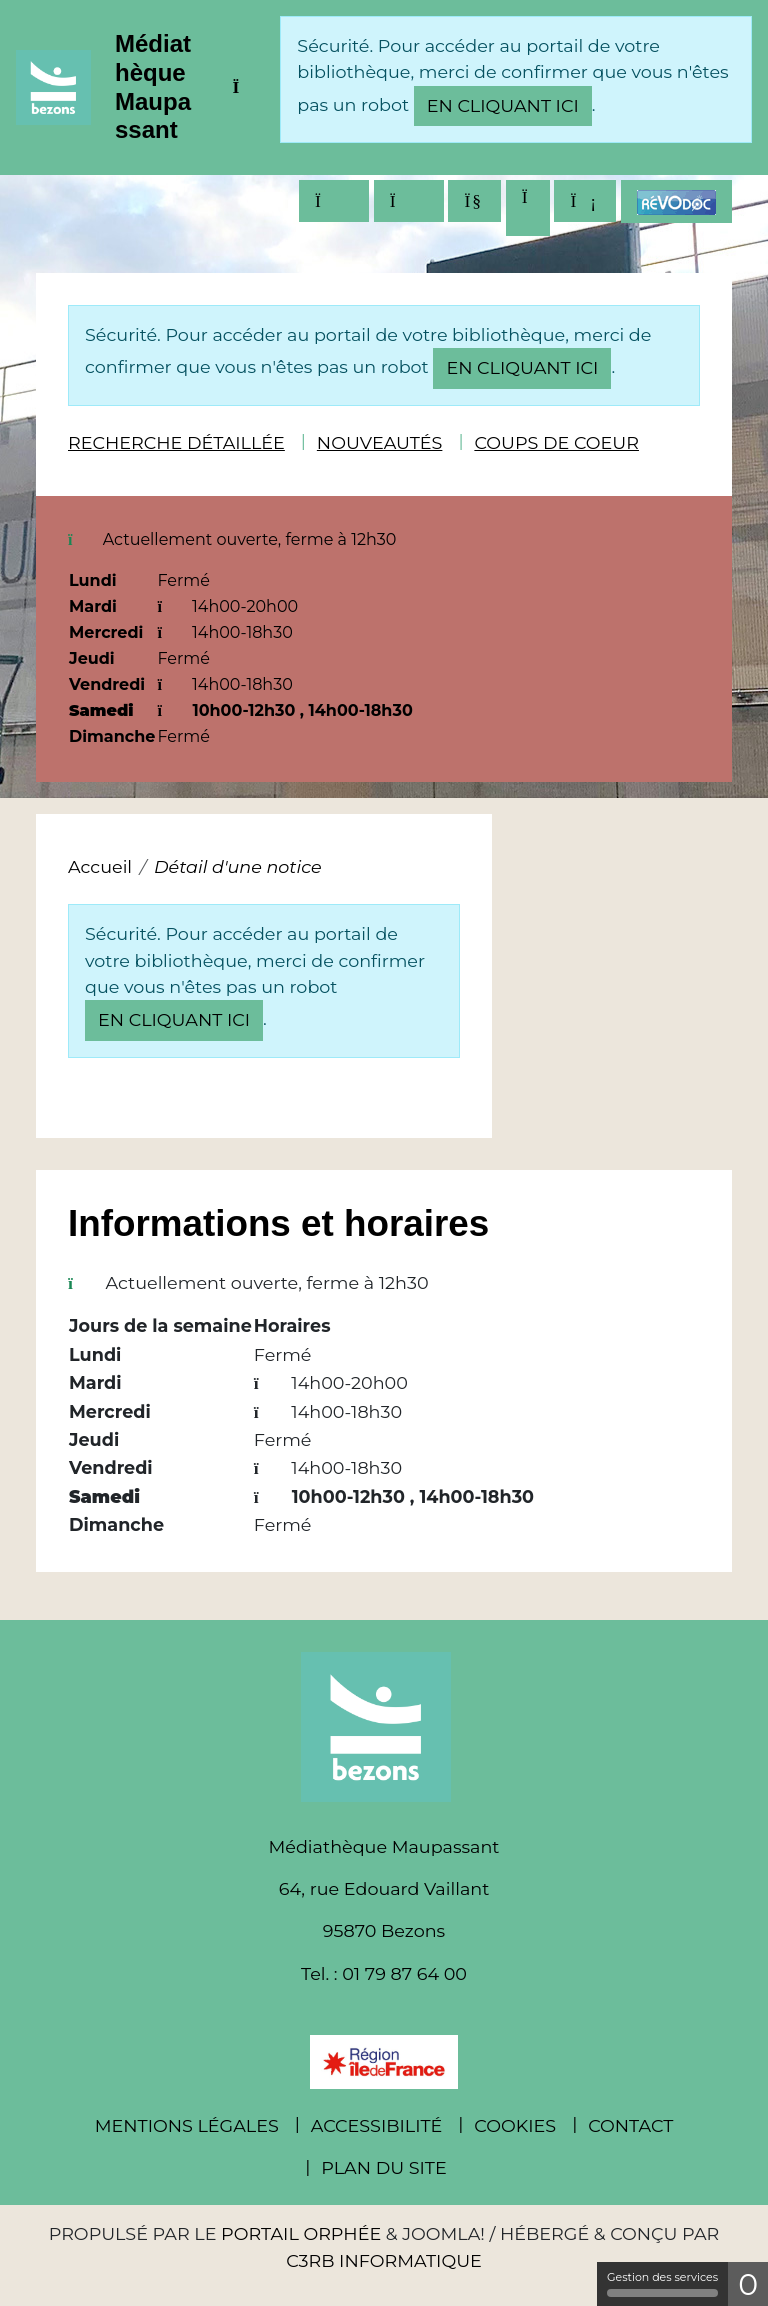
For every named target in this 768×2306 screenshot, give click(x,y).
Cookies (515, 2125)
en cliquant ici (503, 105)
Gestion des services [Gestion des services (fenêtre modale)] (662, 2283)
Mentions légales (187, 2125)
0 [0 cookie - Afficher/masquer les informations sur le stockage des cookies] (748, 2284)
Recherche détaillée (176, 442)
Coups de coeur (556, 442)
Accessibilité (377, 2125)
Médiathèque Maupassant (153, 86)
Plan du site (383, 2167)
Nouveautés (380, 442)
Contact (630, 2125)
